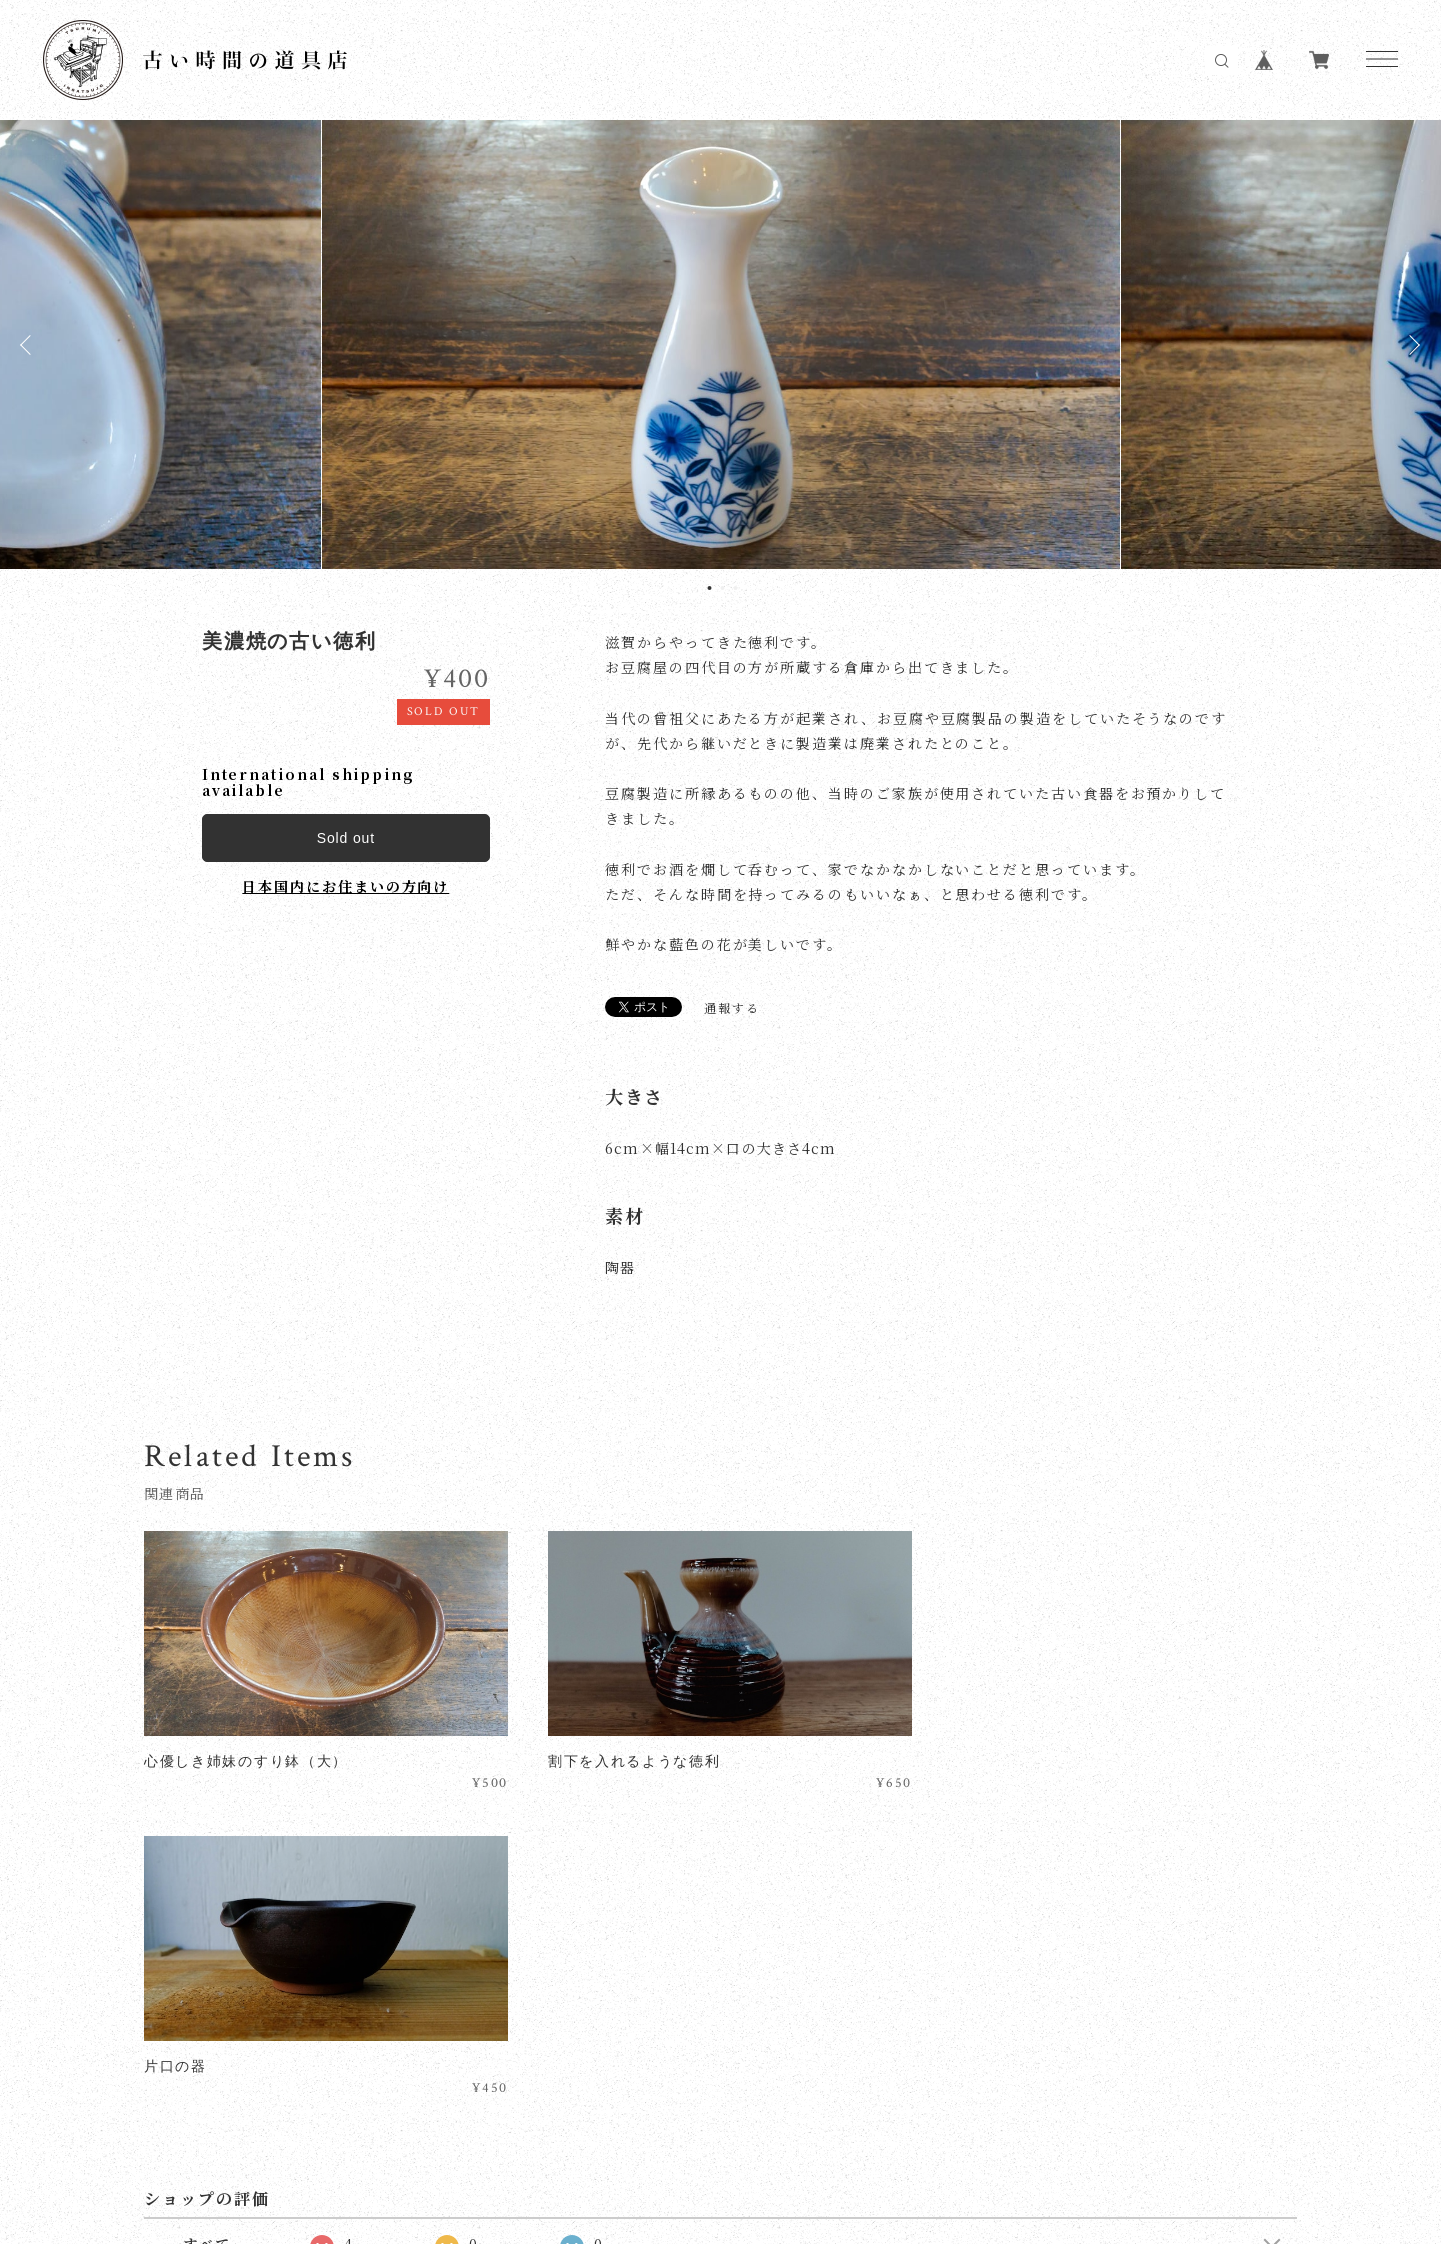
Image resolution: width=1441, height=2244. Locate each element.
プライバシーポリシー (339, 2124)
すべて (207, 1935)
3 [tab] (735, 588)
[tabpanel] (721, 345)
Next (1411, 345)
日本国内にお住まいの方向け (345, 886)
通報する (732, 1008)
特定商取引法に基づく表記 (513, 2124)
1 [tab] (709, 588)
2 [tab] (722, 588)
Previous (30, 345)
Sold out (346, 838)
